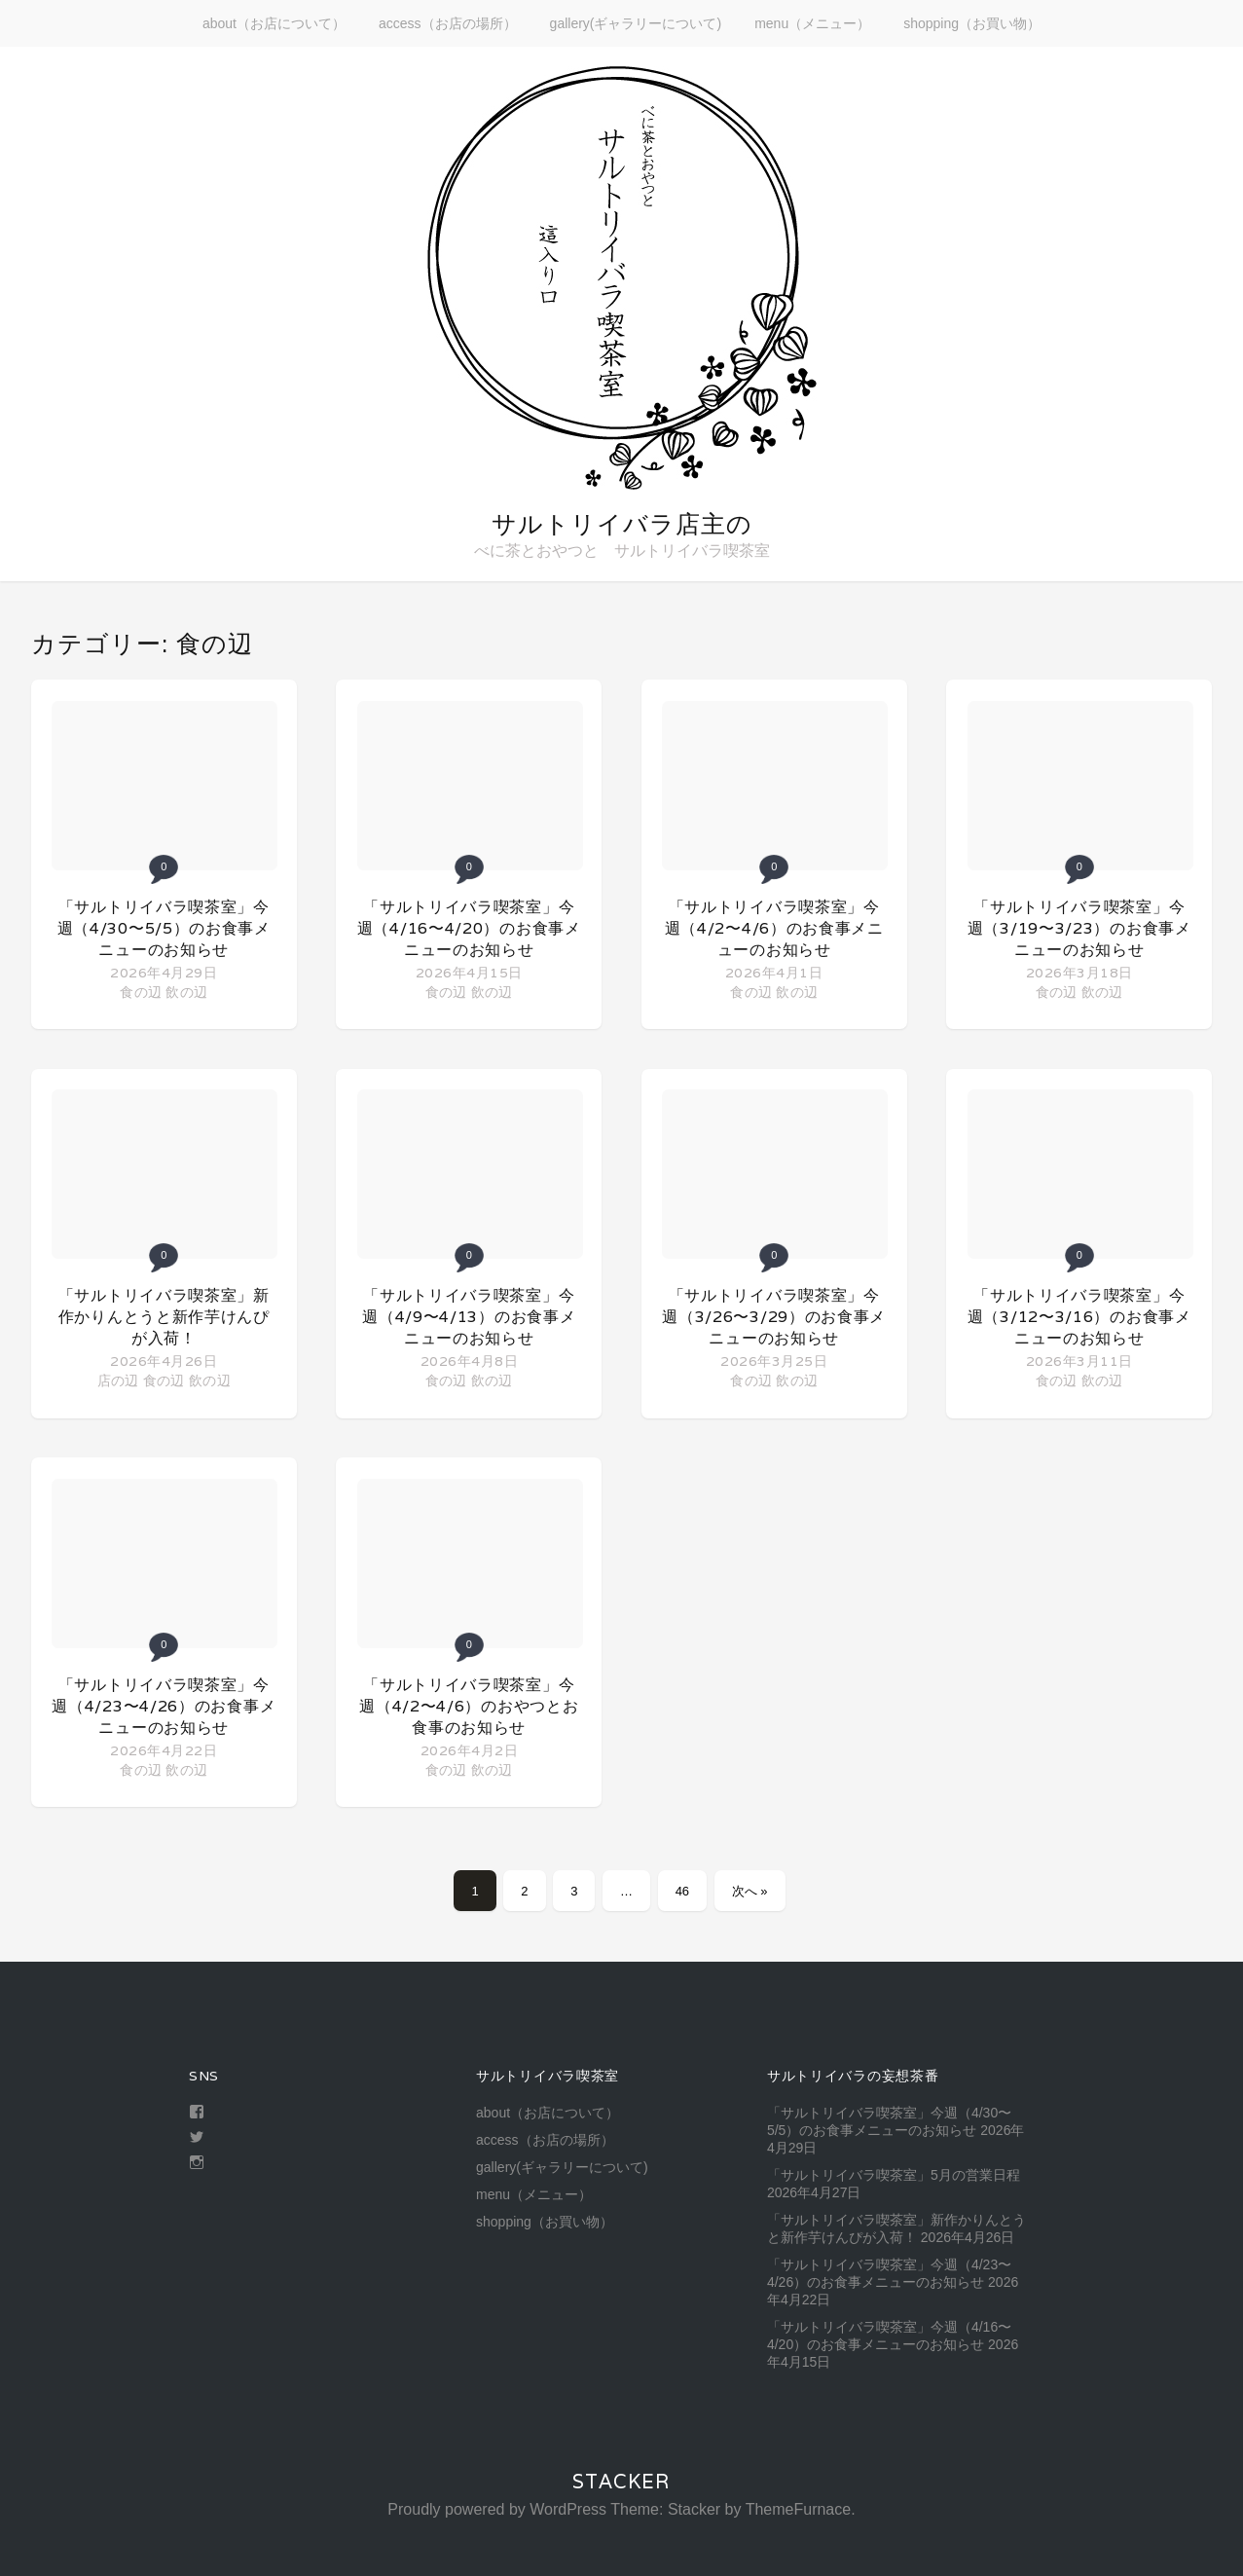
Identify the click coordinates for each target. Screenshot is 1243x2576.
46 (682, 1891)
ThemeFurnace (799, 2509)
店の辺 (118, 1380)
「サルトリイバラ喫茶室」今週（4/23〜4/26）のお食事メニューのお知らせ (163, 1706)
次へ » (750, 1891)
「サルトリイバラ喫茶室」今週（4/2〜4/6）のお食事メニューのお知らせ (774, 928)
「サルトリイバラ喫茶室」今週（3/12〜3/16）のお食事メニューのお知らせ (1079, 1316)
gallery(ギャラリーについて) (636, 23)
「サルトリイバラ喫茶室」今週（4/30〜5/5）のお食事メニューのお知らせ (164, 928)
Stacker (621, 2481)
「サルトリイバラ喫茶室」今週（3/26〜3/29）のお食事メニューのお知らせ (774, 1316)
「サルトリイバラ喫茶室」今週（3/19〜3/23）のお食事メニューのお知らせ (1079, 928)
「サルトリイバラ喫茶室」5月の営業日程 (893, 2175)
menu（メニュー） (812, 23)
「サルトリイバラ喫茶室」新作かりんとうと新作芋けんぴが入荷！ (164, 1316)
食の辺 (141, 992)
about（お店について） (274, 23)
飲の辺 (186, 992)
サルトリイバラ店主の (622, 523)
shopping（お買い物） (972, 23)
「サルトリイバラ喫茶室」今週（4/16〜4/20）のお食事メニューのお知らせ (469, 928)
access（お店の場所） (448, 23)
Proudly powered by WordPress (496, 2509)
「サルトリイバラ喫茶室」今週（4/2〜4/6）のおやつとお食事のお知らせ (468, 1706)
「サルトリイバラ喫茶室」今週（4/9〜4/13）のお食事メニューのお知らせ (468, 1316)
